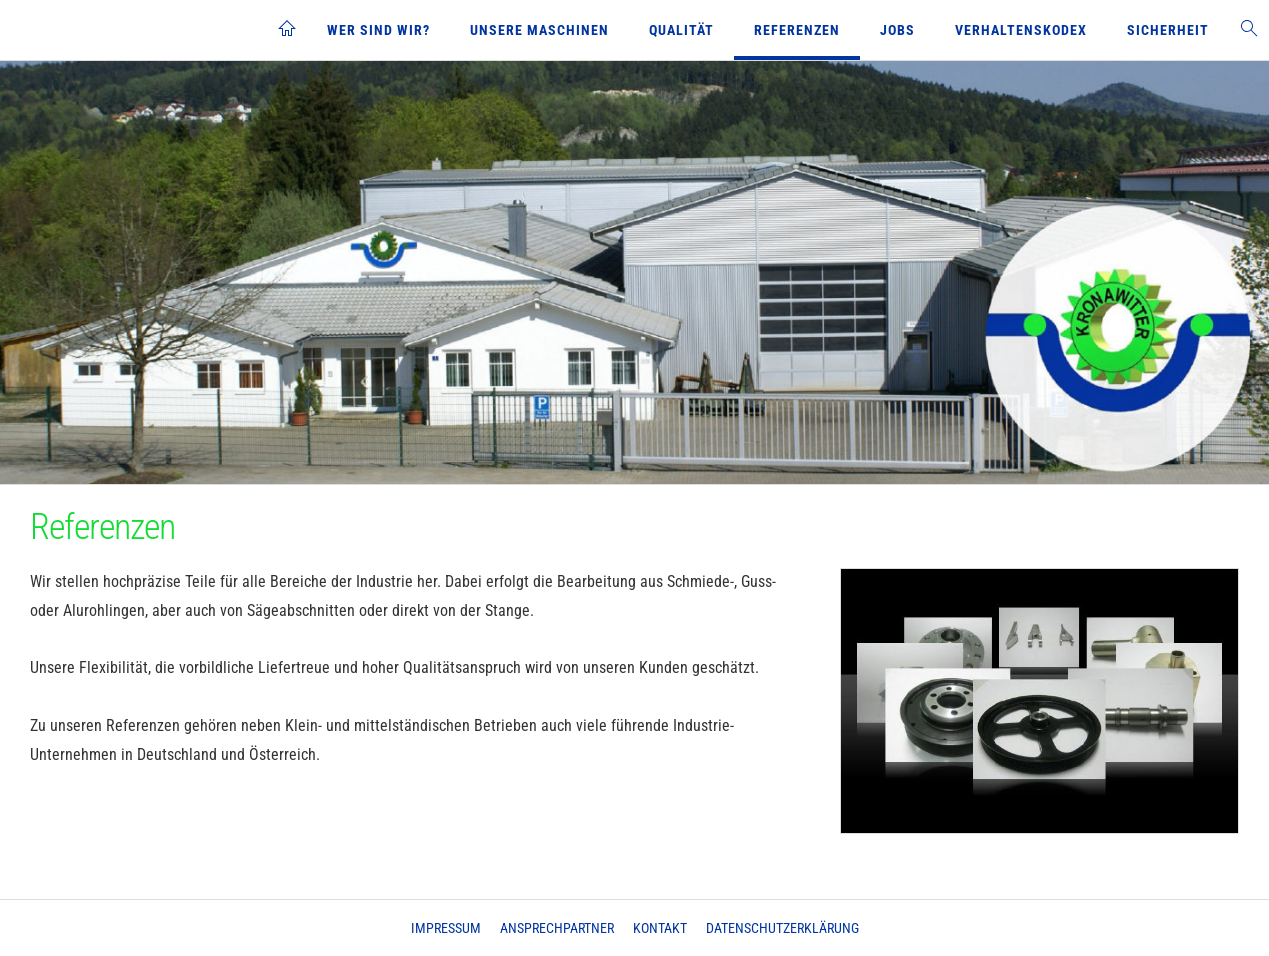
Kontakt (660, 928)
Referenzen (797, 30)
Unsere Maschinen (539, 30)
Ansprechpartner (557, 928)
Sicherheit (1168, 30)
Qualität (681, 30)
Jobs (897, 30)
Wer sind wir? (378, 30)
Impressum (446, 928)
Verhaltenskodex (1021, 30)
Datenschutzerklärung (782, 928)
